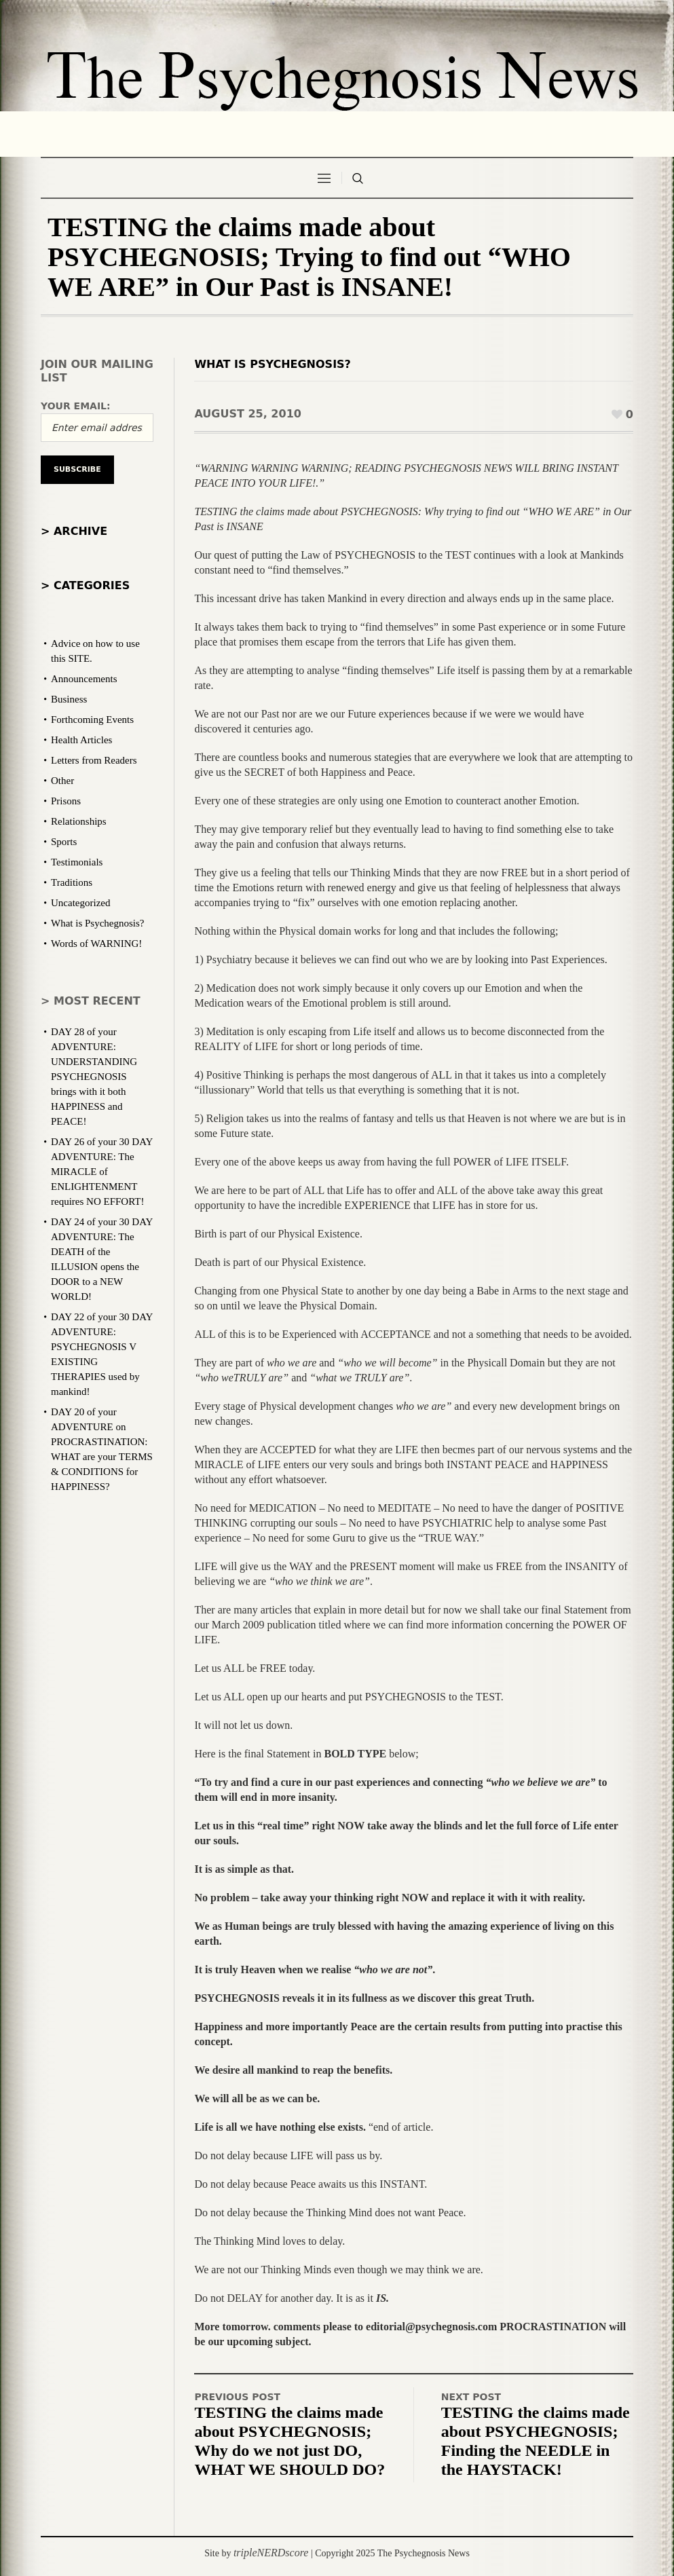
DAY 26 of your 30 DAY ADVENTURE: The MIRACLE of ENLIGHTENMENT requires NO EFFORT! (102, 1171)
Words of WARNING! (96, 943)
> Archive (74, 531)
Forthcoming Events (92, 719)
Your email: (76, 405)
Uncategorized (80, 902)
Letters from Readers (94, 760)
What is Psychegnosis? (272, 364)
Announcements (84, 678)
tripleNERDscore (271, 2552)
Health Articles (81, 739)
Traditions (71, 882)
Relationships (79, 821)
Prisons (66, 801)
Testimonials (76, 862)
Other (62, 780)
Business (69, 699)
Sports (64, 841)
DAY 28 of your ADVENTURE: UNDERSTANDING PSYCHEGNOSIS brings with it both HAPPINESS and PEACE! (94, 1076)
